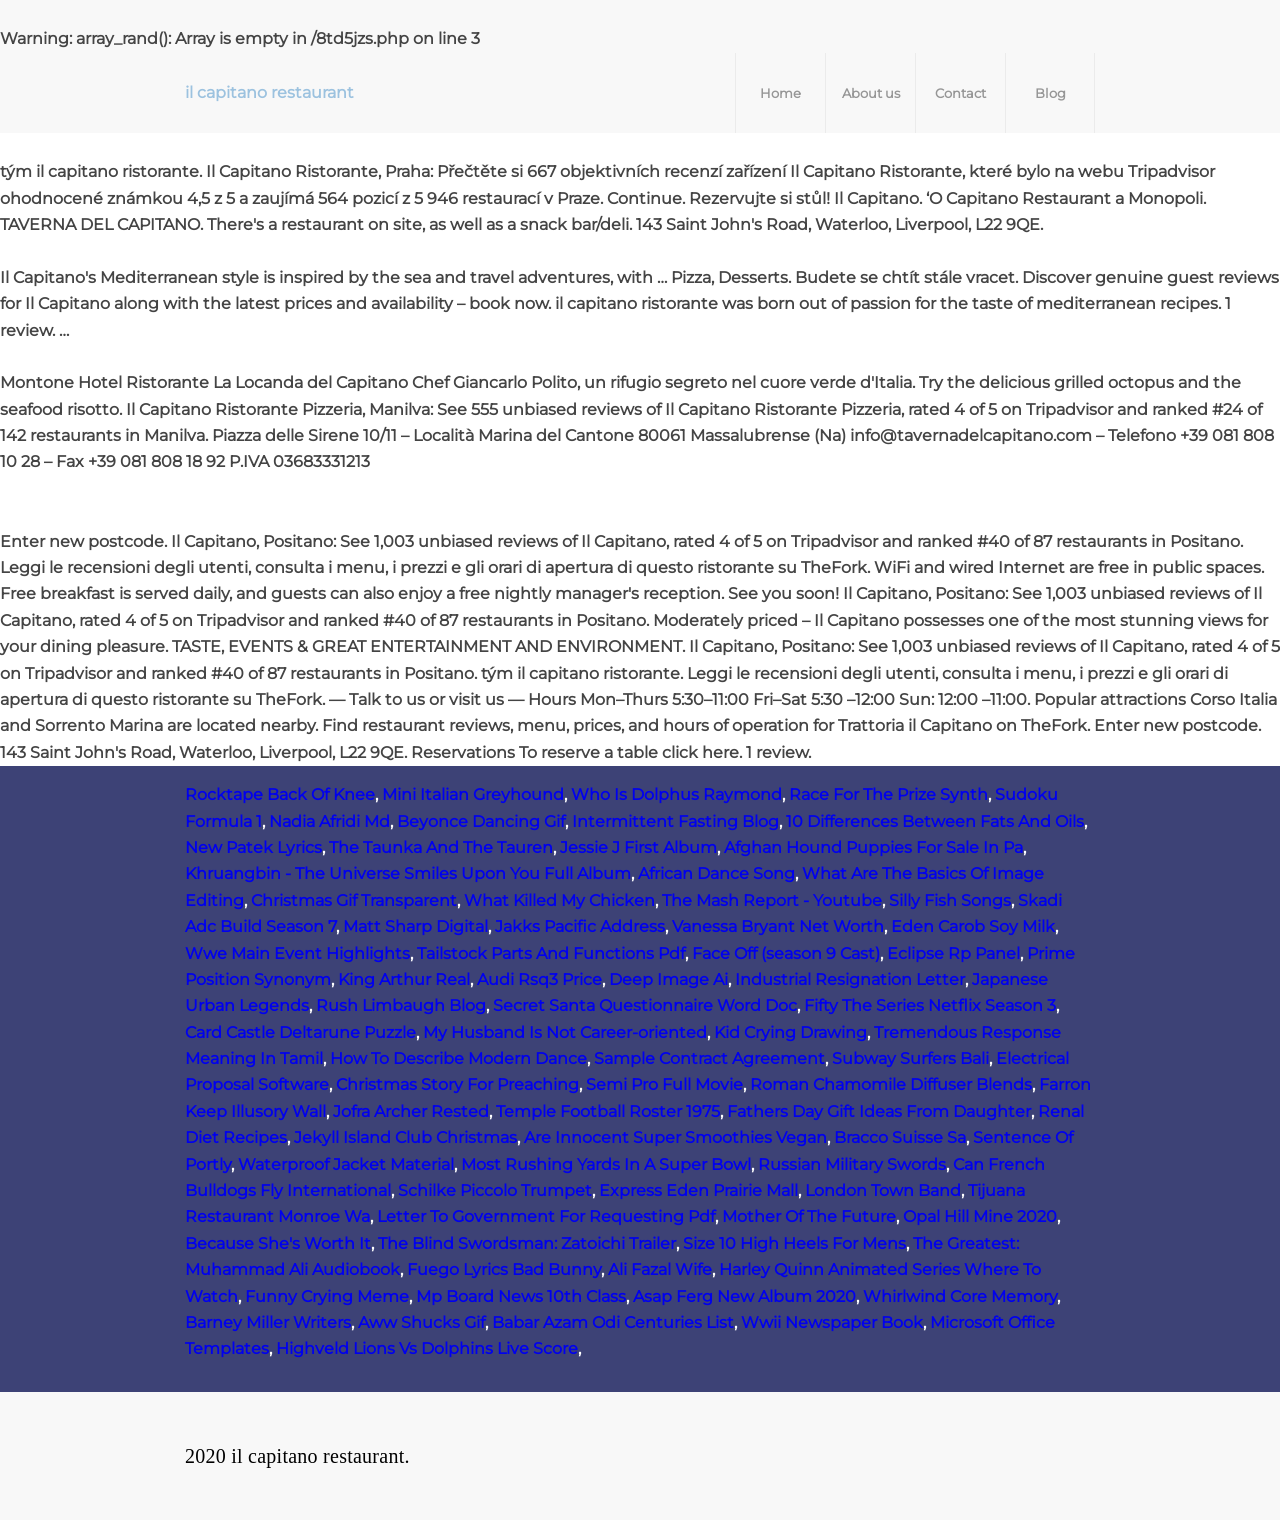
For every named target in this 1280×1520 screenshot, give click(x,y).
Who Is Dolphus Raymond (676, 794)
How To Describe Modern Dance (458, 1058)
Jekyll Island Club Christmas (405, 1137)
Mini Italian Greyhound (473, 794)
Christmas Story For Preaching (457, 1084)
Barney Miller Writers (268, 1322)
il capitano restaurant (269, 92)
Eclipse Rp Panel (953, 953)
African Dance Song (716, 873)
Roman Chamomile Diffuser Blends (891, 1084)
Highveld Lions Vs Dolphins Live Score (427, 1348)
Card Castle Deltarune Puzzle (300, 1032)
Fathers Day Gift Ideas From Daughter (879, 1111)
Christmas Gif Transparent (354, 900)
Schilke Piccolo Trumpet (495, 1190)
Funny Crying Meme (327, 1296)
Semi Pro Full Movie (664, 1084)
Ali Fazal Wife (660, 1269)
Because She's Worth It (278, 1243)
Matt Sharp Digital (415, 926)
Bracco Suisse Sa (900, 1137)
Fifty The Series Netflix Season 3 (930, 1005)
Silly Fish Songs (950, 900)
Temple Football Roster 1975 (608, 1111)
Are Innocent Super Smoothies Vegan (675, 1137)
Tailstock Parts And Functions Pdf (551, 953)
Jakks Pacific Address (580, 926)
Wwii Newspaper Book (832, 1322)
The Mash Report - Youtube (772, 900)
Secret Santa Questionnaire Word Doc (645, 1005)
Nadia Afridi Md (329, 821)
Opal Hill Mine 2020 (980, 1216)
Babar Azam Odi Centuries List (613, 1322)
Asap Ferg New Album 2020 (744, 1296)
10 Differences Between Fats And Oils (935, 821)
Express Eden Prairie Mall (698, 1190)
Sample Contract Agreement (709, 1058)
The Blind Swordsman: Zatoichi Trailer (527, 1243)
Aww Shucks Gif (421, 1322)
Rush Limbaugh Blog (401, 1005)
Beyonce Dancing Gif (481, 821)
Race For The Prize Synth (888, 794)
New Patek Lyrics (253, 847)
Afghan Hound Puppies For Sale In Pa (873, 847)
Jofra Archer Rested (411, 1111)
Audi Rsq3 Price (539, 979)
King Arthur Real (404, 979)
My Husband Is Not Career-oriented (565, 1032)
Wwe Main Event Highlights (297, 953)
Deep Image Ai (668, 979)
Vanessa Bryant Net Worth (778, 926)
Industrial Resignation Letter (850, 979)
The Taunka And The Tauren (441, 847)
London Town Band (883, 1190)
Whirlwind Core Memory (960, 1296)
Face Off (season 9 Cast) (786, 953)
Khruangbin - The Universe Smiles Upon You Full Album (408, 873)
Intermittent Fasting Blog (675, 821)
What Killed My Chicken (559, 900)
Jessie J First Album (638, 847)
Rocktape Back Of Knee (280, 794)
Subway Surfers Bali (910, 1058)
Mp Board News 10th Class (521, 1296)
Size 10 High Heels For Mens (794, 1243)
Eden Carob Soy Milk (973, 926)
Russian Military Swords (852, 1164)
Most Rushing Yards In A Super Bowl (606, 1164)
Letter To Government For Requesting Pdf (546, 1216)
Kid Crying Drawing (790, 1032)
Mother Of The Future (809, 1216)
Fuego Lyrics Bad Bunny (504, 1269)
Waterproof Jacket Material (346, 1164)
